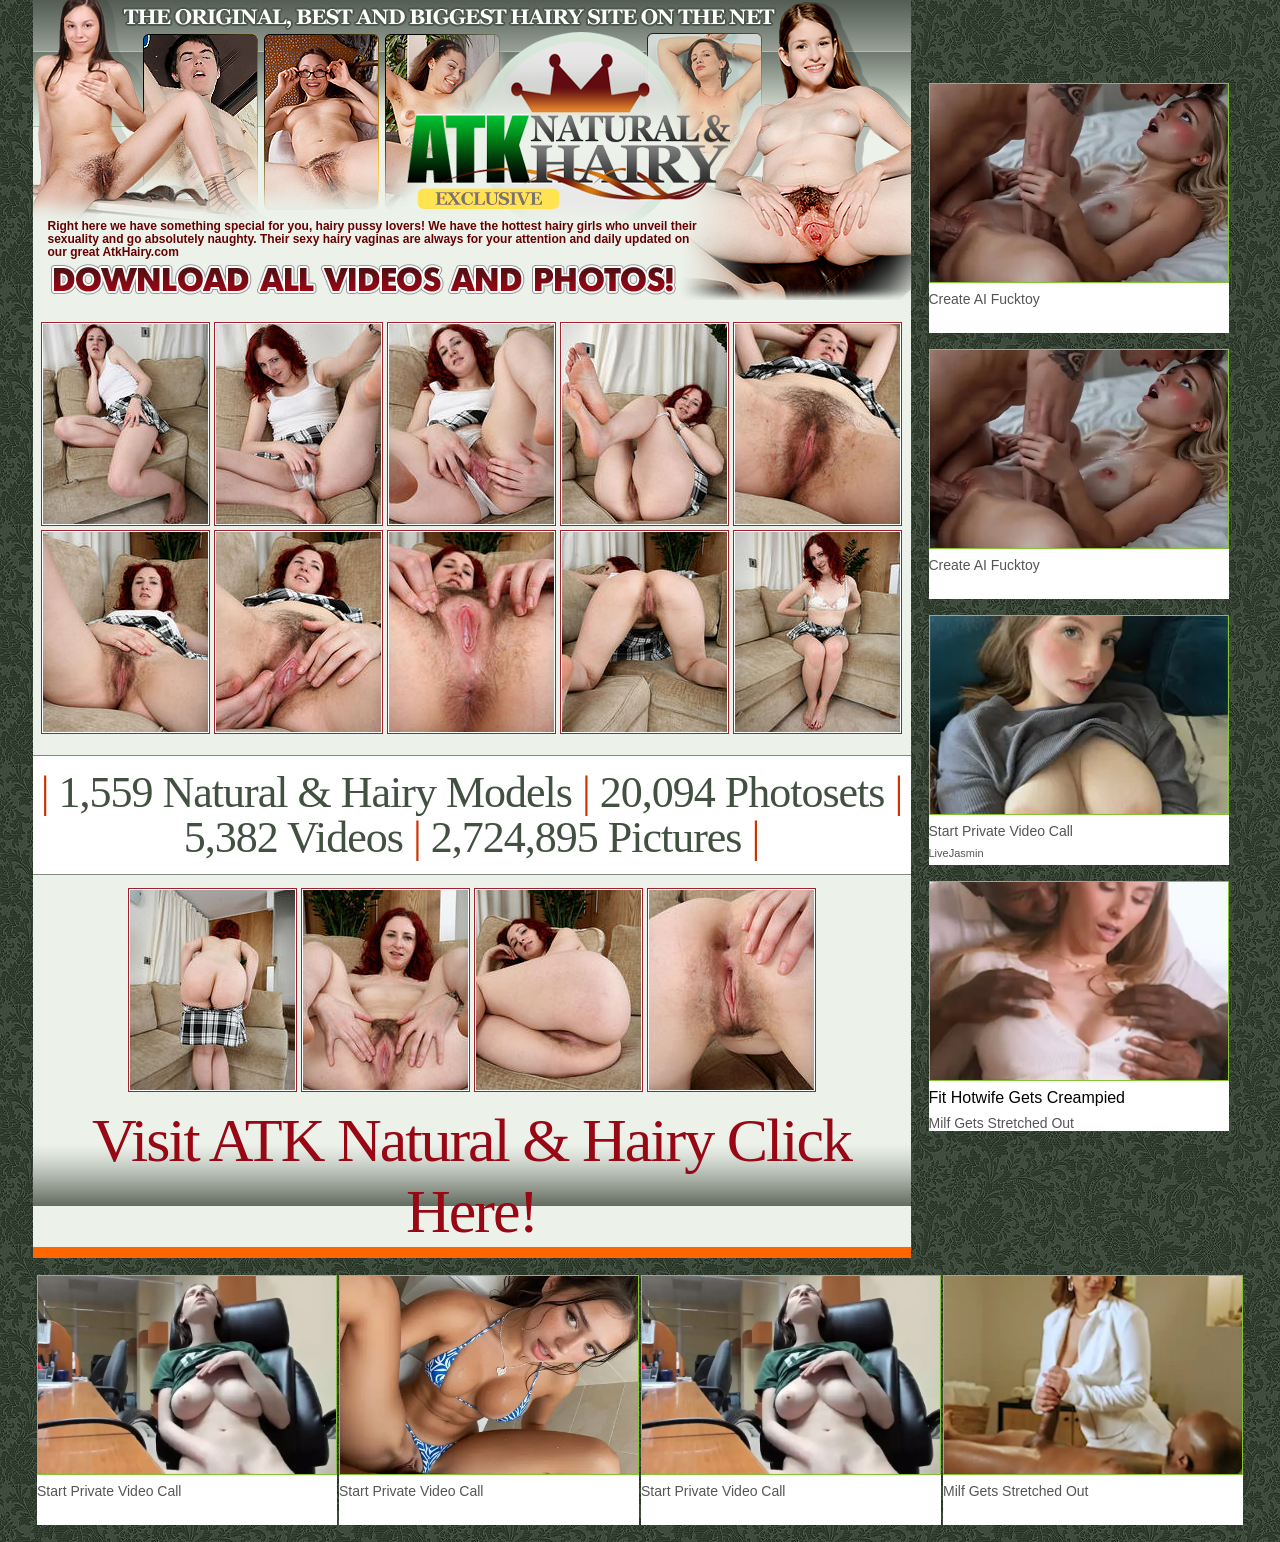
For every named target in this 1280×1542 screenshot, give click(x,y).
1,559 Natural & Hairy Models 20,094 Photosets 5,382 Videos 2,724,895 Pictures (471, 815)
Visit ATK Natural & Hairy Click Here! (471, 1175)
